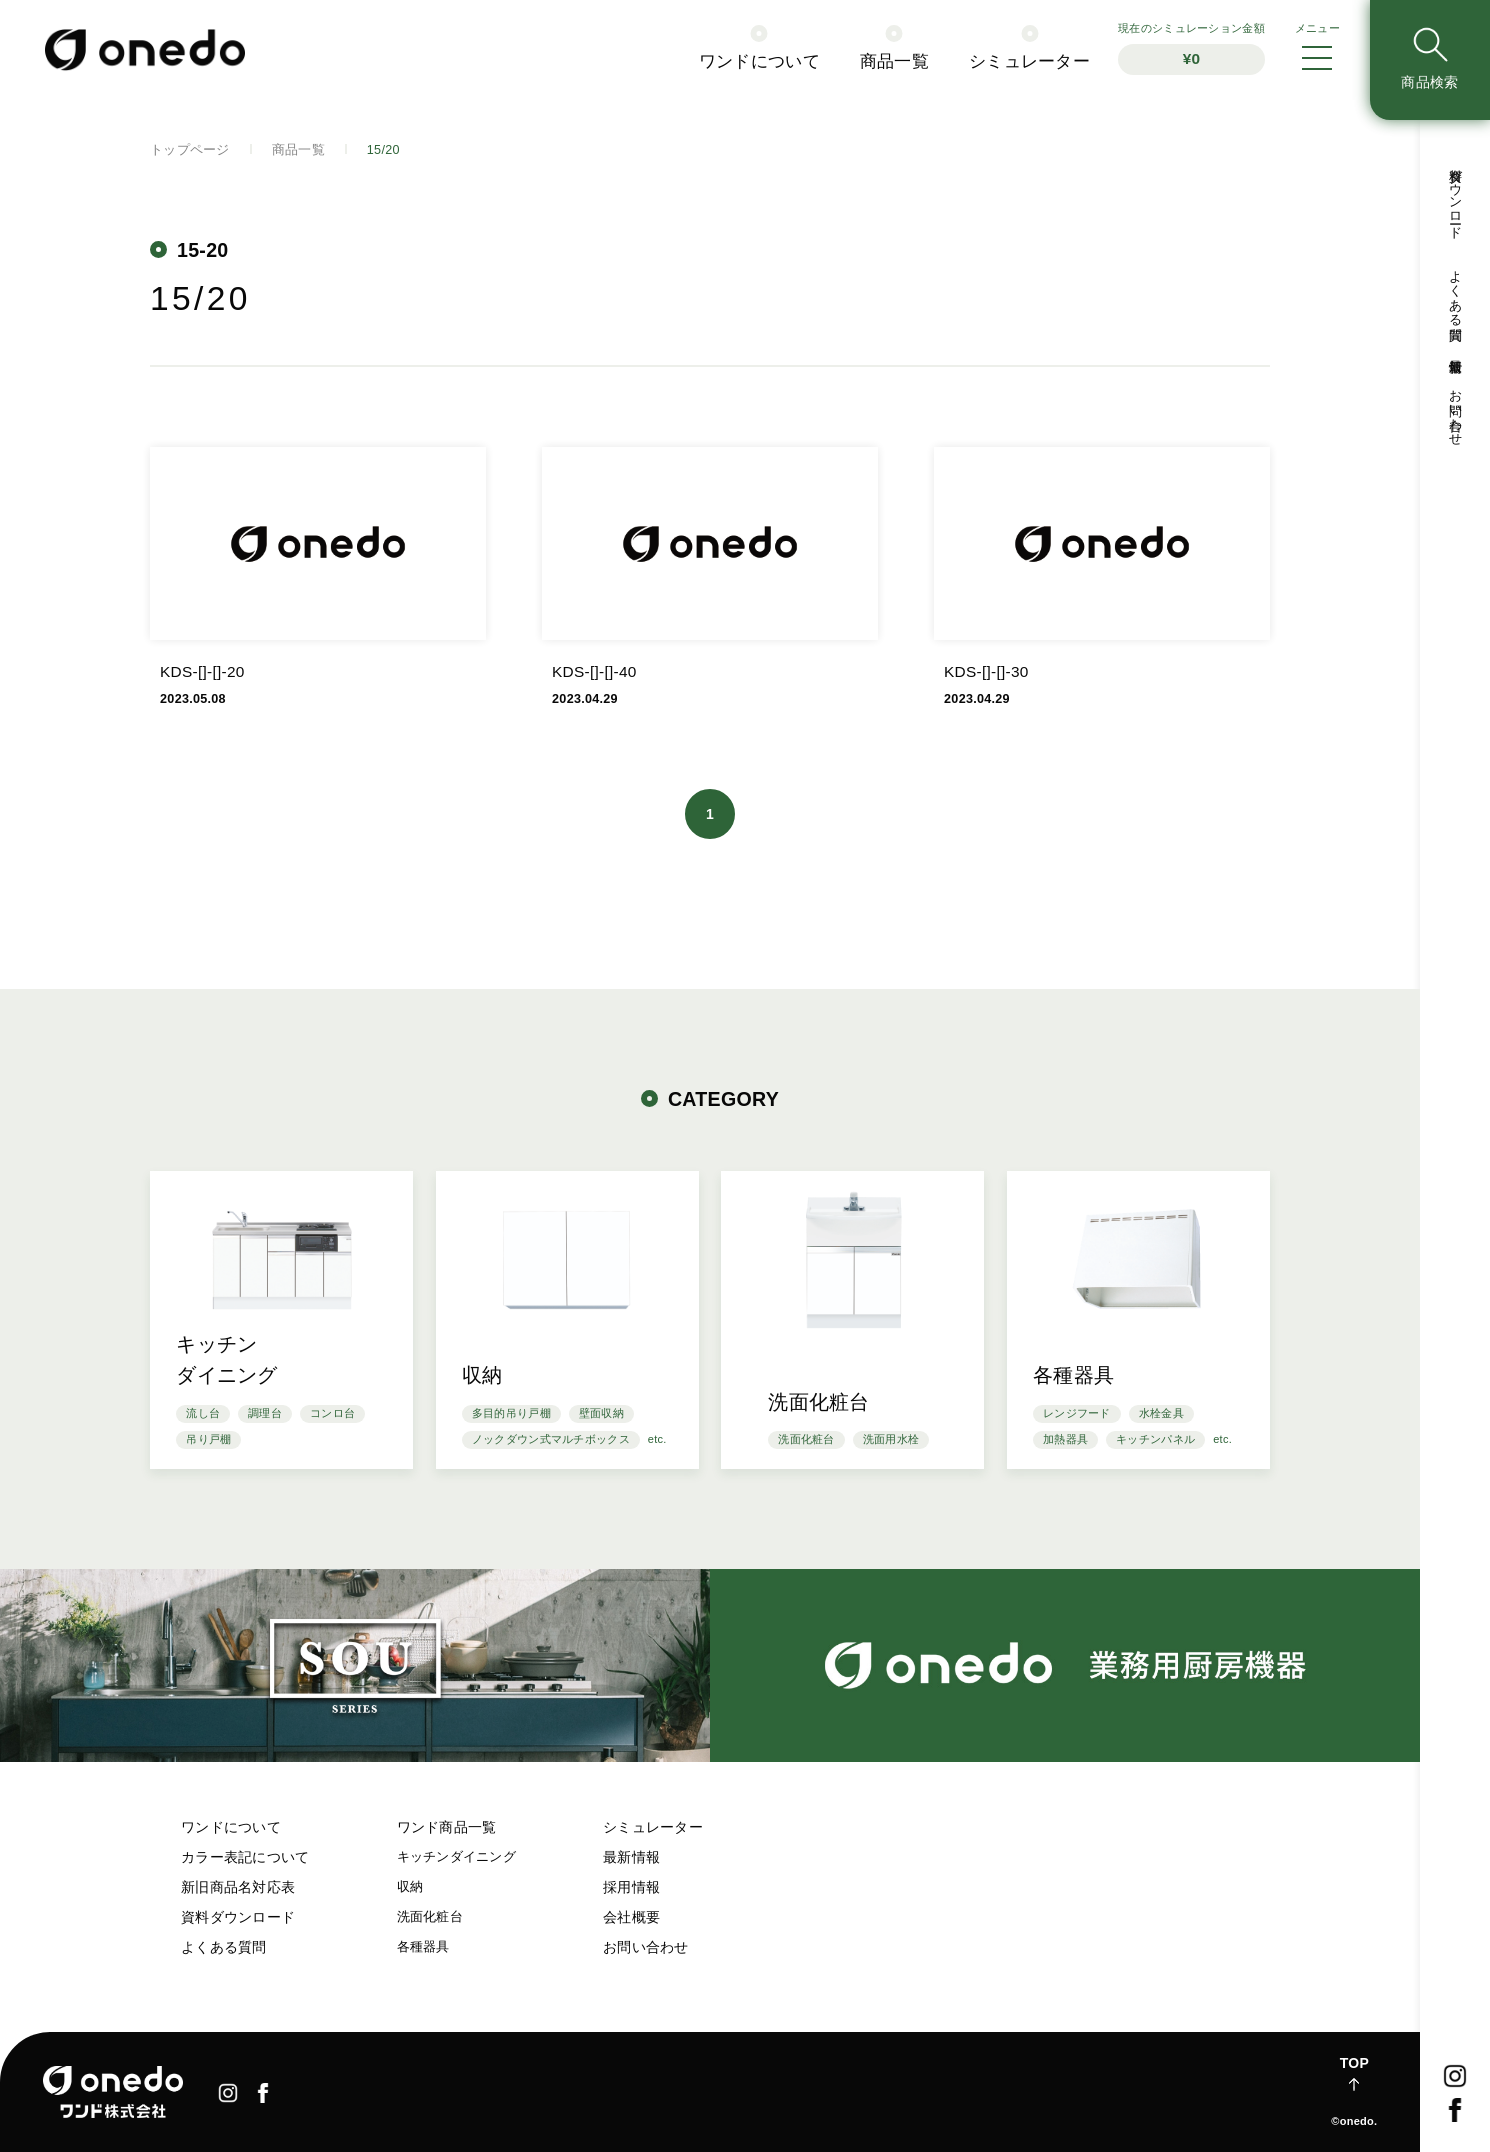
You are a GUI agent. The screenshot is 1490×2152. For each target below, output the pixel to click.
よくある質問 (224, 1947)
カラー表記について (245, 1857)
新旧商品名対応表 (238, 1887)
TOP (1354, 2063)
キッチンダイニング (457, 1857)
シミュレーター (653, 1827)
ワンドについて (231, 1827)
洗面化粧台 (430, 1917)
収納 (410, 1887)
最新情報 (631, 1857)
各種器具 (423, 1947)
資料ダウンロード (238, 1917)
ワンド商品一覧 (447, 1827)
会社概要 (631, 1917)
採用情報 (631, 1887)
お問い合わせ (646, 1947)
